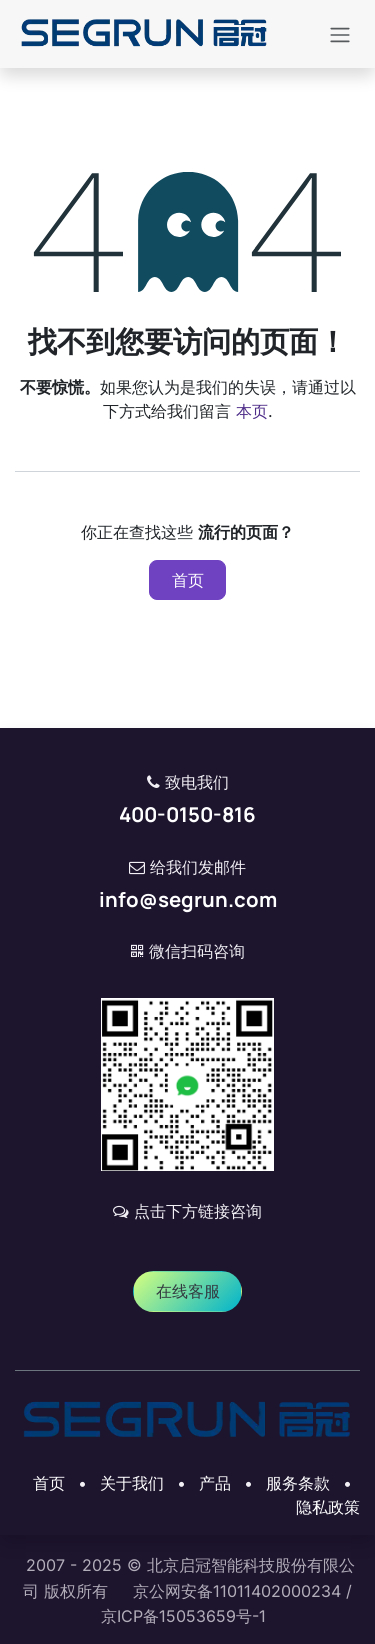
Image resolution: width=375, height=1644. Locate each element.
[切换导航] (340, 34)
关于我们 (132, 1483)
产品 (215, 1483)
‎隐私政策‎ (328, 1507)
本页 (252, 411)
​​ (188, 1291)
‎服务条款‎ (298, 1483)
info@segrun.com (188, 899)
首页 (188, 580)
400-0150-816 (187, 814)
